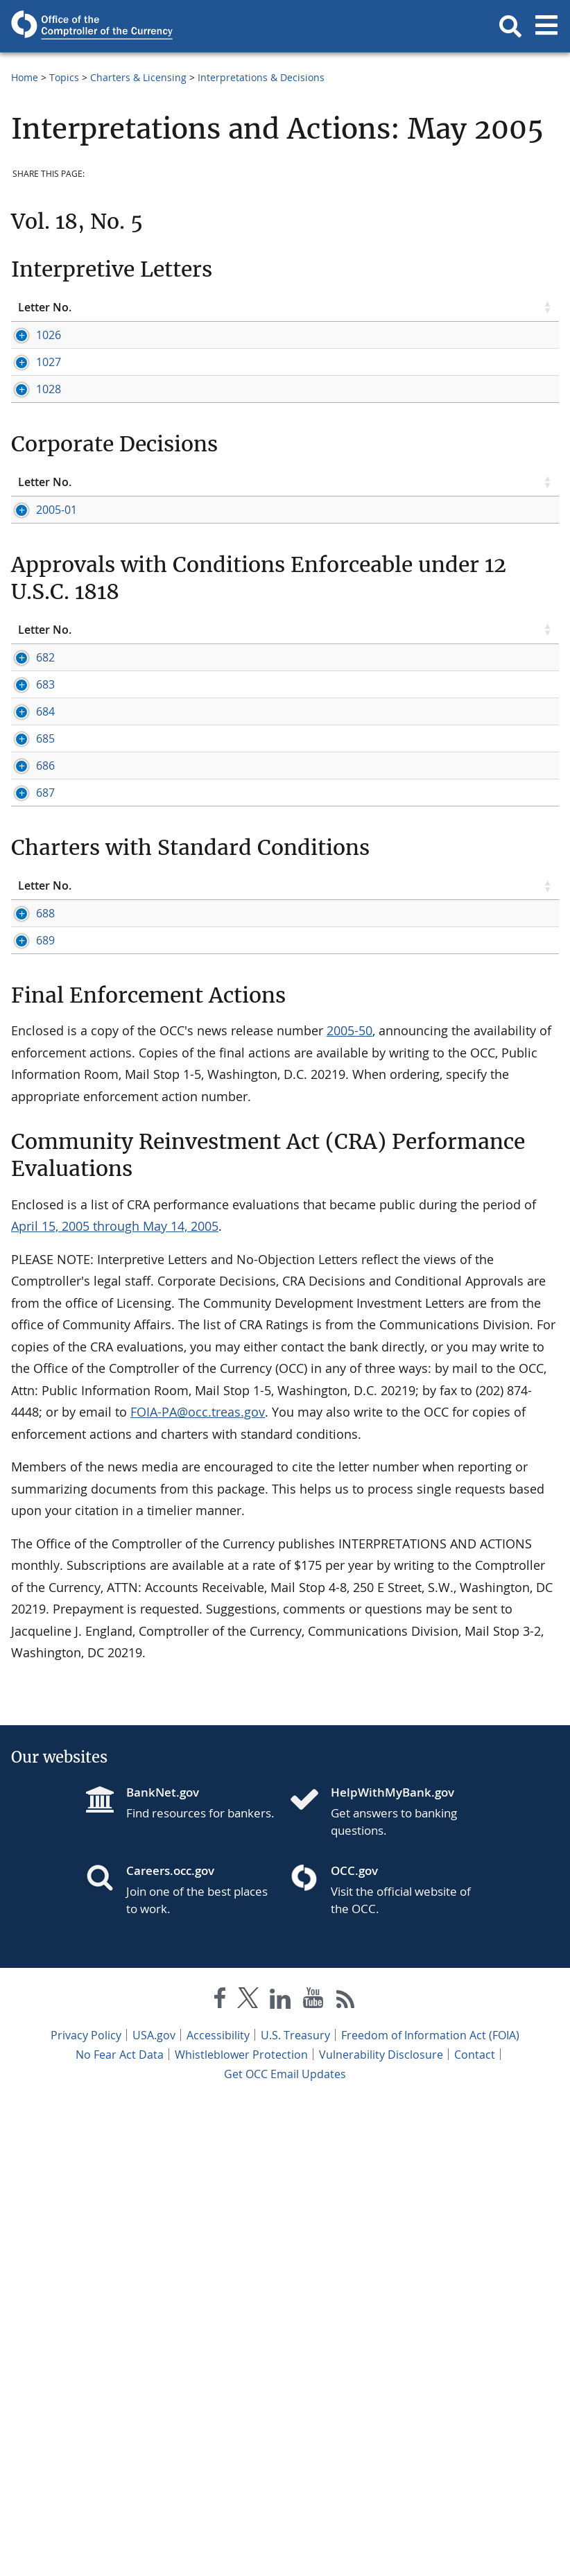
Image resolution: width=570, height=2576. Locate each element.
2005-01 (38, 616)
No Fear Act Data (120, 2527)
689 (27, 1382)
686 (27, 1070)
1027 (30, 377)
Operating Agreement (464, 662)
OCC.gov (354, 2343)
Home (24, 77)
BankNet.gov (162, 2265)
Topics (64, 77)
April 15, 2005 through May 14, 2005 (114, 1699)
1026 (30, 335)
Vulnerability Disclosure (381, 2527)
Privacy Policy (86, 2508)
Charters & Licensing (138, 77)
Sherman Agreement (347, 662)
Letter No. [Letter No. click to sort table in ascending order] (44, 307)
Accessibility (218, 2508)
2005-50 (349, 1503)
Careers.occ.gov (170, 2343)
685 (27, 997)
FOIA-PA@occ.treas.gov (197, 1884)
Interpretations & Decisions (261, 77)
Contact (474, 2527)
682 (27, 825)
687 (27, 1158)
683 (27, 867)
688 (27, 1325)
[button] (510, 26)
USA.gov (153, 2508)
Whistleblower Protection (241, 2527)
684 (27, 940)
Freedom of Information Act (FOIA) (430, 2508)
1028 (30, 434)
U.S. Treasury (295, 2508)
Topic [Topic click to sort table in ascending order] (142, 307)
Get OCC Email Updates (285, 2547)
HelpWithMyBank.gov (392, 2265)
